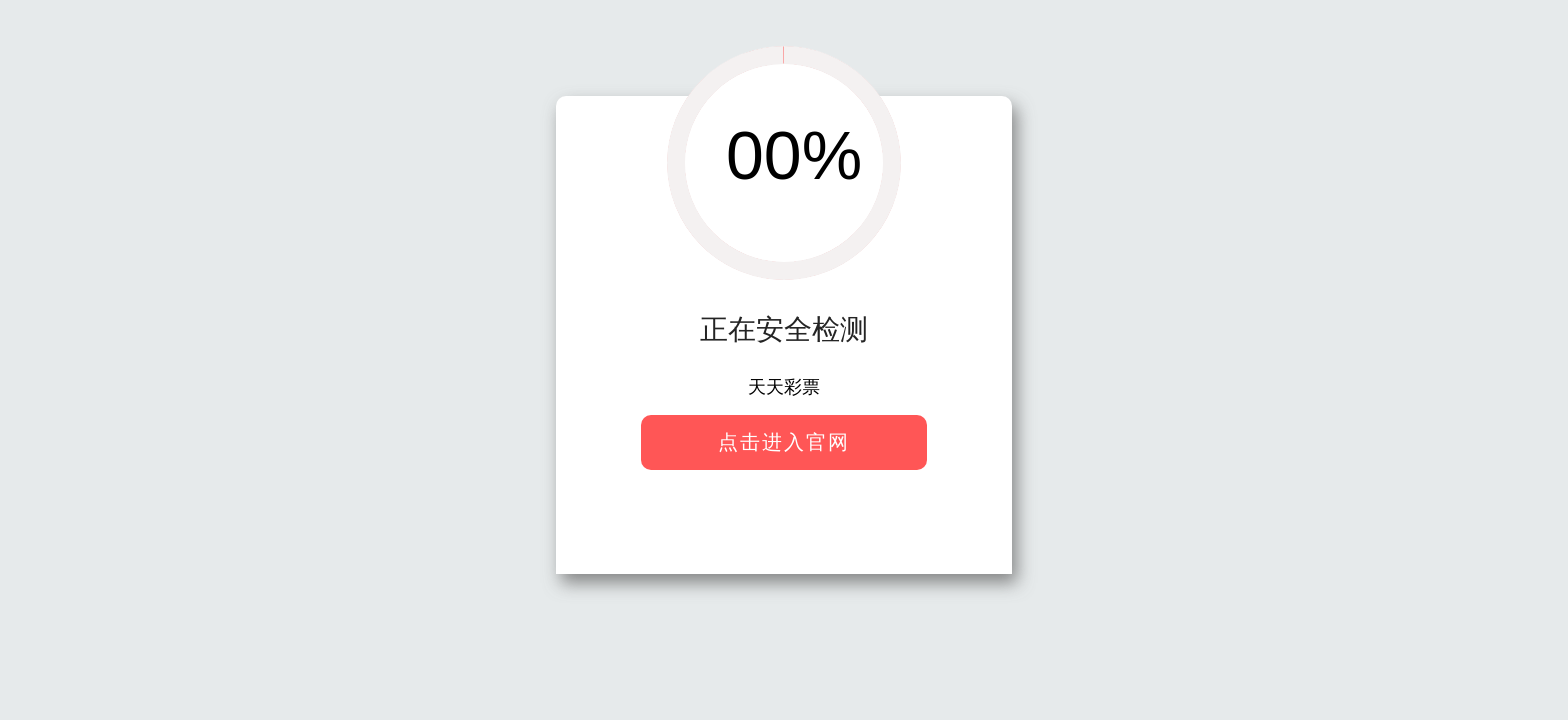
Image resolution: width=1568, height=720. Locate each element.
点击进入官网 (784, 442)
